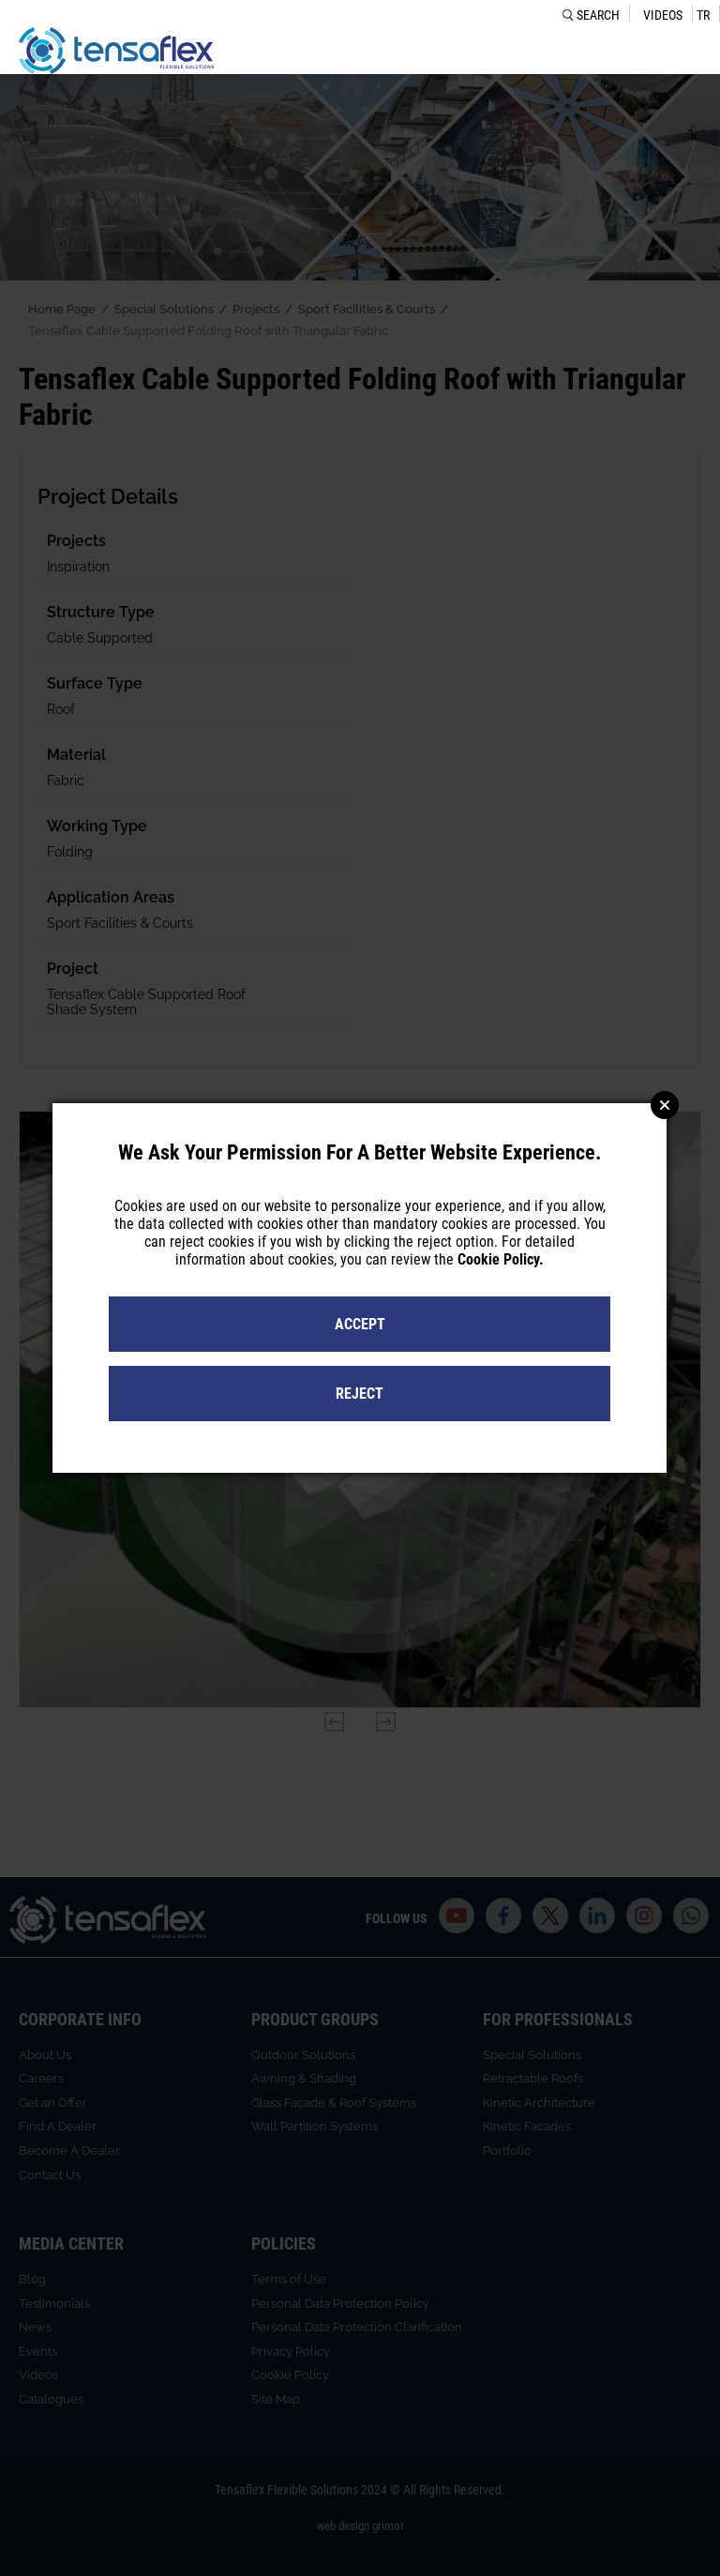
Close (665, 1105)
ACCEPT (360, 1324)
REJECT (359, 1393)
